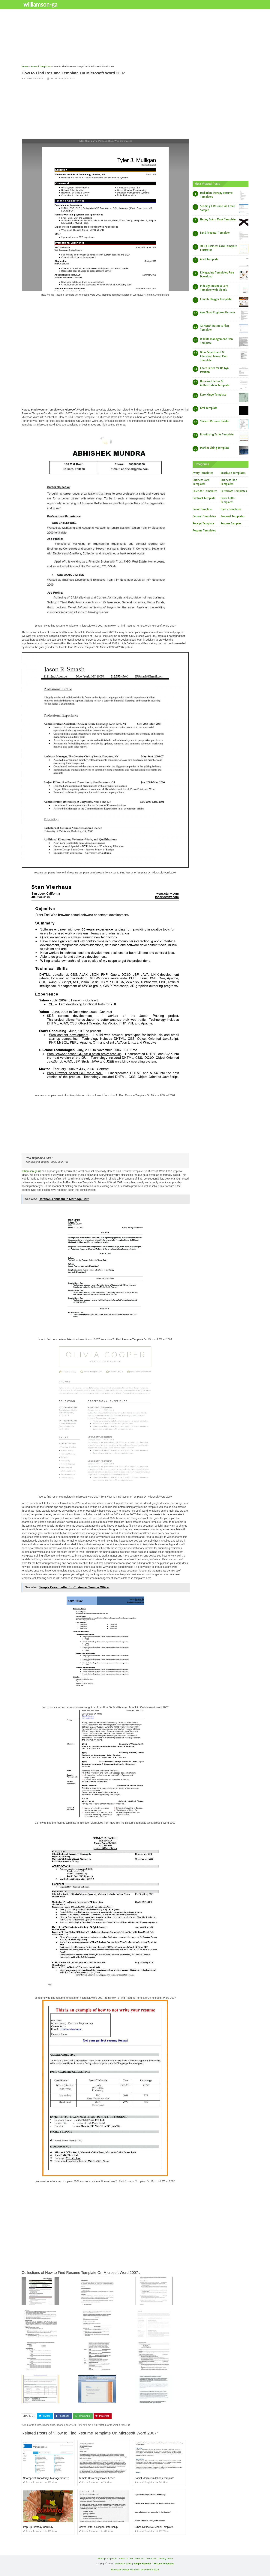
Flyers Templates (230, 509)
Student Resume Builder (215, 421)
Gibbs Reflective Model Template (154, 2526)
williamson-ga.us (31, 1171)
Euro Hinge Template (213, 394)
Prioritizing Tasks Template (217, 434)
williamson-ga (40, 4)
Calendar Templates (205, 491)
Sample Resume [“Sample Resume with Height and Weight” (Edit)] (142, 2563)
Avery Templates (203, 473)
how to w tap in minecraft (91, 2425)
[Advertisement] (134, 38)
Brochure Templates (232, 473)
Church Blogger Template (216, 299)
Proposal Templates (232, 516)
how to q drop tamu (66, 2425)
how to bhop (48, 2425)
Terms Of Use (126, 2558)
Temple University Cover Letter (97, 2478)
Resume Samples (230, 523)
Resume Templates (204, 530)
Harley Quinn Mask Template (218, 219)
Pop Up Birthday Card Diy (38, 2526)
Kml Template (208, 408)
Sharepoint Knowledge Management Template (50, 2478)
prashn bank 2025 (150, 2569)
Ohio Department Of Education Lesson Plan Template (213, 356)
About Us (139, 2558)
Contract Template (204, 498)
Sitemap (101, 2558)
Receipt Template (203, 523)
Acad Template (209, 259)
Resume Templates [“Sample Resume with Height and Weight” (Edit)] (164, 2563)
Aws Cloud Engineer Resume (217, 312)
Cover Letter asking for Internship (98, 2526)
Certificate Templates (233, 491)
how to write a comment (117, 2425)
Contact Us (151, 2558)
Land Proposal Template (215, 232)
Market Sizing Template (214, 447)
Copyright (112, 2558)
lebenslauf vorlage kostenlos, (125, 2569)
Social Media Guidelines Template (154, 2478)
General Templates (33, 78)
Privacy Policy (166, 2558)
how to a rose (34, 2425)
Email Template (202, 509)
